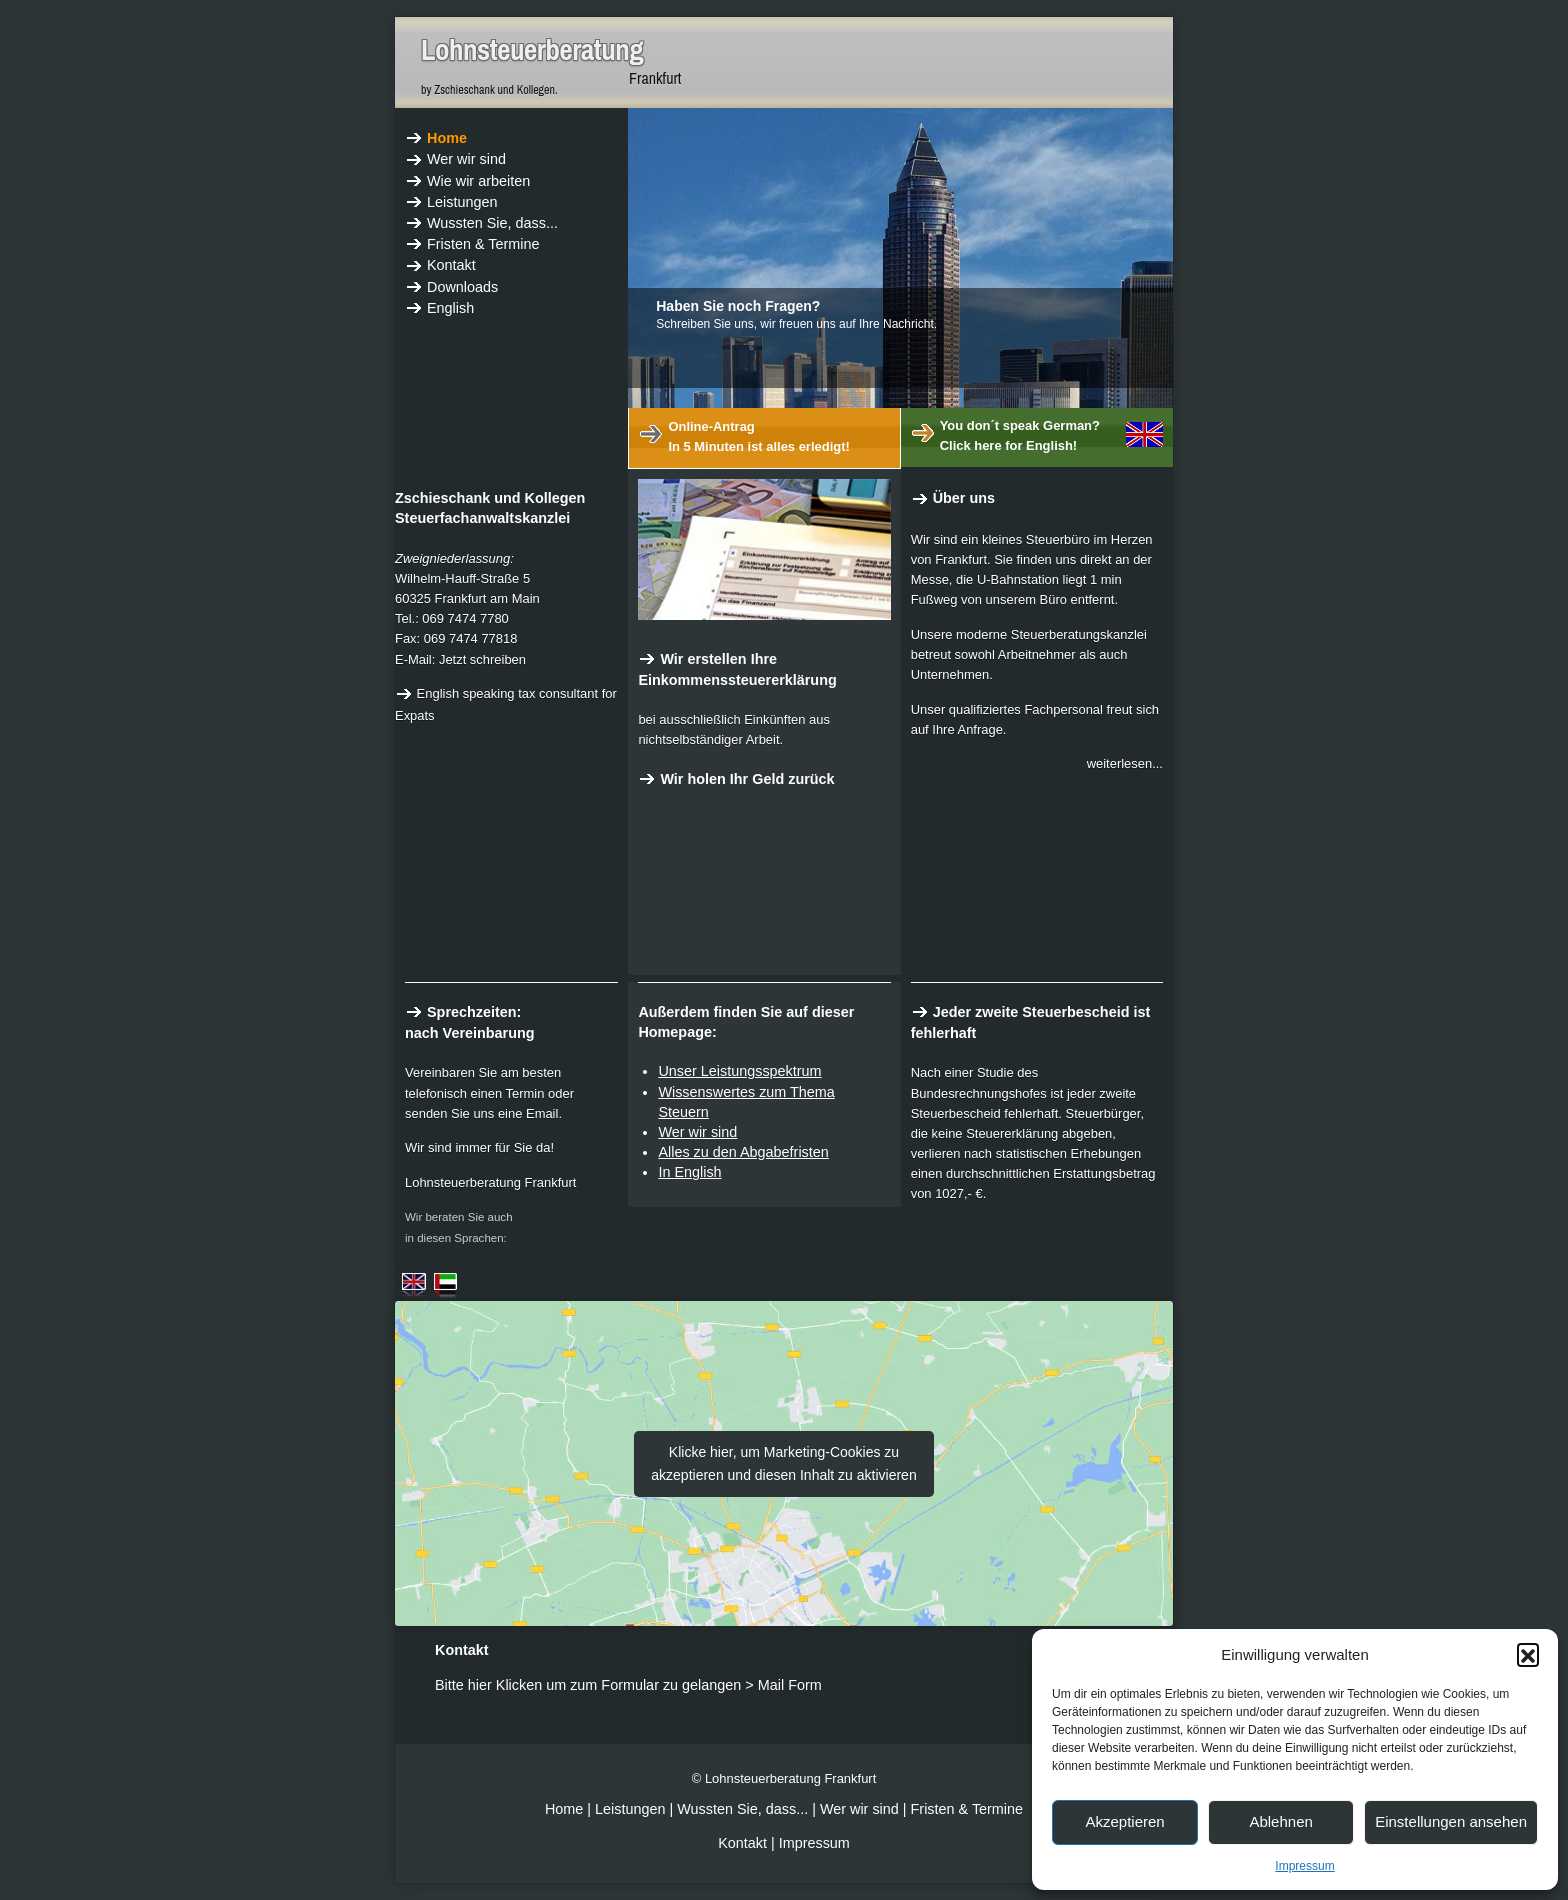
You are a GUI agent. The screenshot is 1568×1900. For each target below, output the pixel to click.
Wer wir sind (697, 1132)
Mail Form (790, 1685)
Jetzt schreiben (482, 659)
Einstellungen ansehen (1451, 1821)
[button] (1528, 1654)
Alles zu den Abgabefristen (743, 1152)
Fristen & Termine (967, 1809)
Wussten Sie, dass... (742, 1809)
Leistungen (630, 1809)
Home (566, 1809)
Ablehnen (1280, 1821)
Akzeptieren (1124, 1821)
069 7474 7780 (465, 618)
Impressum (1304, 1866)
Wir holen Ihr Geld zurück (736, 779)
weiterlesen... (1125, 763)
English (697, 1172)
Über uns (953, 498)
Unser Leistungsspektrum (739, 1071)
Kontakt (742, 1843)
